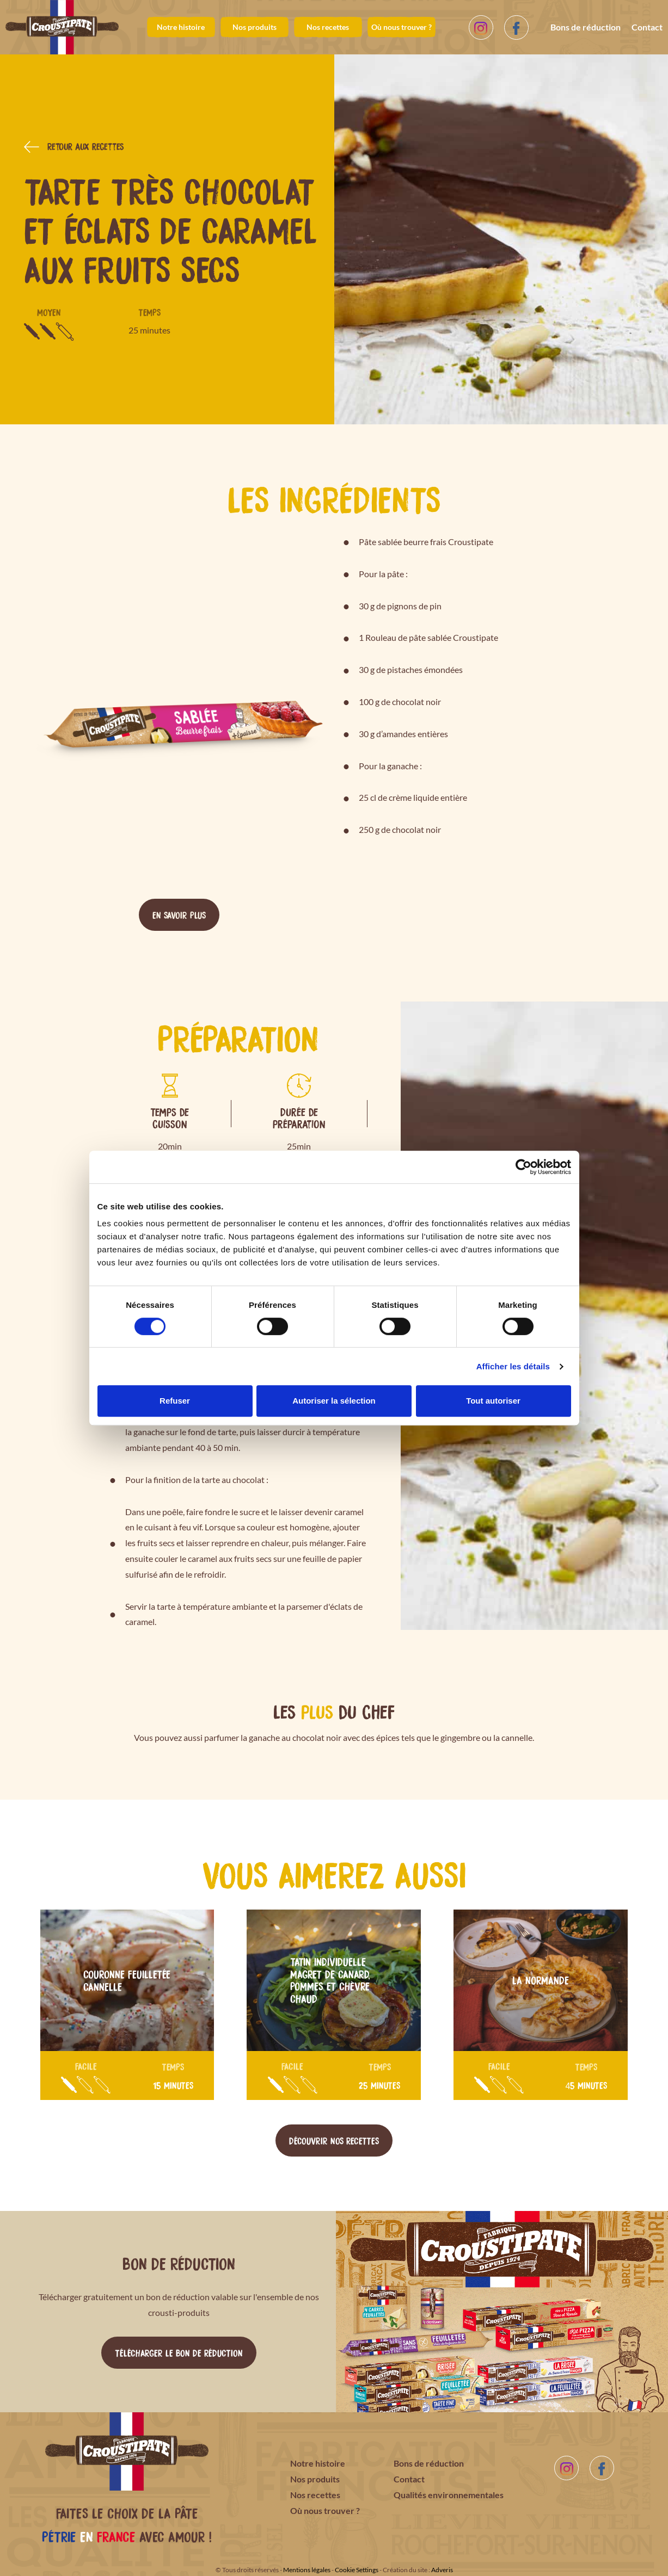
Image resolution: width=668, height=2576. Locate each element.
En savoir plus (179, 914)
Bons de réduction (585, 27)
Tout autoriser (493, 1400)
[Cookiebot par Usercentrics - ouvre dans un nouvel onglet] (523, 1167)
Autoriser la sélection (334, 1400)
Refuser (175, 1400)
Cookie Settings (356, 2570)
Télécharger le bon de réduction (179, 2352)
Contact (647, 27)
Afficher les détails (513, 1366)
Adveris (442, 2570)
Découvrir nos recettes (334, 2140)
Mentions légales (306, 2570)
